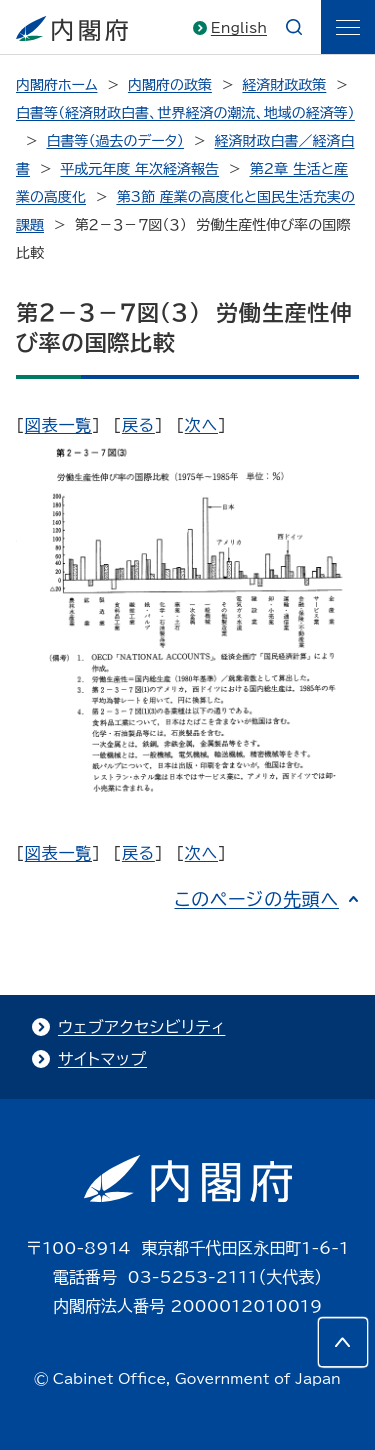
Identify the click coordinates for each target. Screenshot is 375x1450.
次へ (201, 425)
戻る (138, 425)
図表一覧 (58, 425)
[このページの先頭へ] (343, 1342)
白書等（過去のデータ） (115, 141)
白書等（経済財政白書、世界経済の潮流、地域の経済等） (185, 113)
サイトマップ (102, 1059)
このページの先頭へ (256, 899)
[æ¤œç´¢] (294, 27)
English (239, 28)
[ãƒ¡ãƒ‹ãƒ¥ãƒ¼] (348, 27)
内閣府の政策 (170, 85)
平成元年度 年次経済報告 (139, 169)
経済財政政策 (284, 85)
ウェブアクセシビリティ (141, 1027)
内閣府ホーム (56, 85)
